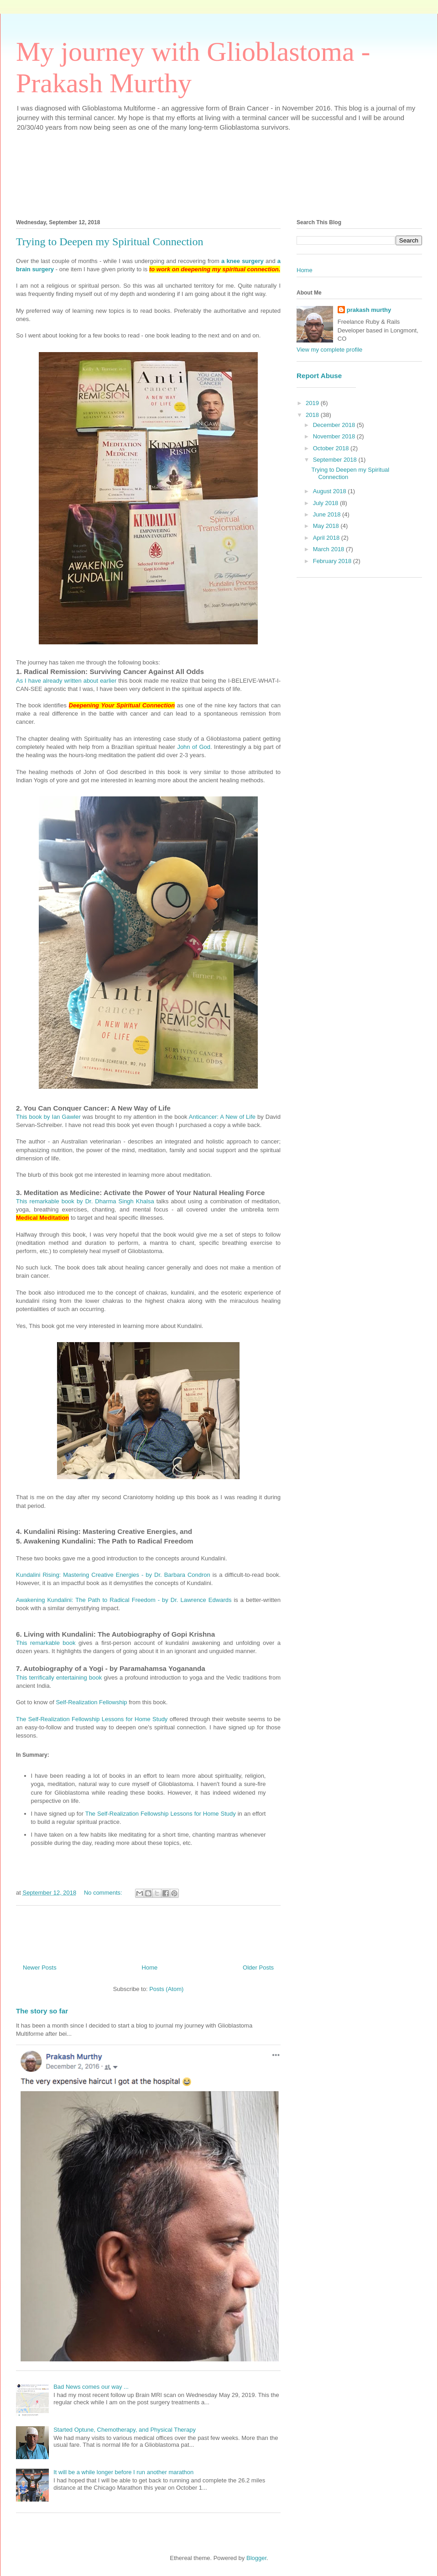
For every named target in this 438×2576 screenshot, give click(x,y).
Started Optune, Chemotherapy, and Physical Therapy (124, 2429)
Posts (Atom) (166, 1989)
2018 (313, 414)
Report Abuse (319, 375)
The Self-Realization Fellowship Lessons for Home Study (91, 1719)
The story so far (42, 2011)
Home (150, 1967)
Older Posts (258, 1967)
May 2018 (327, 525)
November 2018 (335, 436)
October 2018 (331, 448)
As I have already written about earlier (66, 680)
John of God (193, 746)
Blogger (256, 2558)
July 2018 (326, 503)
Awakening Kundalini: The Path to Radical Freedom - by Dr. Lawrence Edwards (123, 1599)
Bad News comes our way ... (91, 2386)
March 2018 (329, 549)
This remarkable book (46, 1642)
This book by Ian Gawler (48, 1116)
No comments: (104, 1892)
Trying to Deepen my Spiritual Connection (109, 242)
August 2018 (330, 491)
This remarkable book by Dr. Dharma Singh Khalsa (85, 1201)
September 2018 (336, 459)
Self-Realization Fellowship (91, 1702)
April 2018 (327, 537)
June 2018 (327, 514)
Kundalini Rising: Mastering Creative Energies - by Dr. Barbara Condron (113, 1574)
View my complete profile (329, 349)
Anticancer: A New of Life (222, 1116)
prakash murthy (369, 309)
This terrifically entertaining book (59, 1677)
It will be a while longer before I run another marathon (123, 2472)
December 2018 (335, 424)
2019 (313, 403)
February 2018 (333, 561)
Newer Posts (40, 1967)
